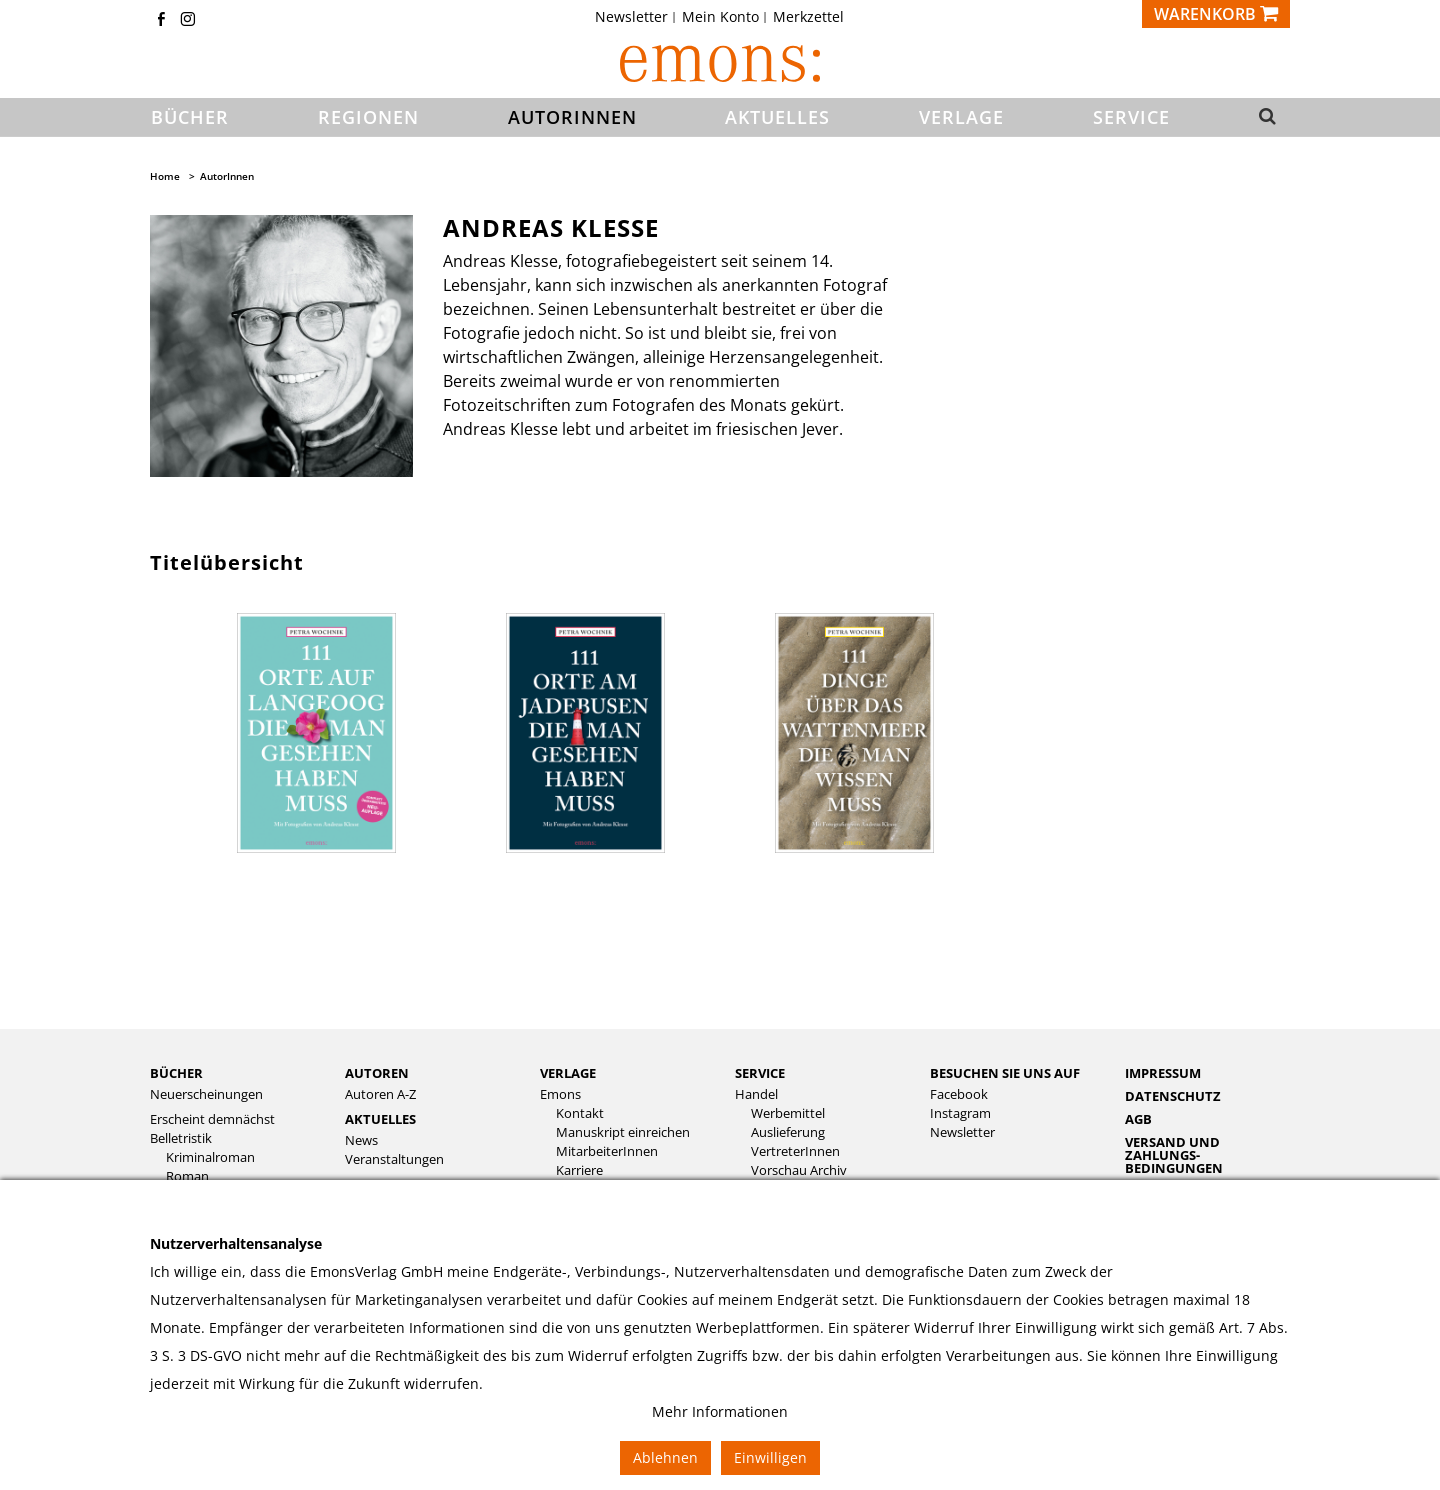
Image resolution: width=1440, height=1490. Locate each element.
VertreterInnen (795, 1151)
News (361, 1140)
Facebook (959, 1094)
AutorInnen (227, 176)
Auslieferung (788, 1132)
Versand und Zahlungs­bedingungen (1174, 1155)
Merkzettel (808, 17)
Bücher (176, 1073)
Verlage (568, 1073)
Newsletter (631, 17)
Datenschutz (1173, 1096)
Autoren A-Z (380, 1094)
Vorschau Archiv (799, 1170)
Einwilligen (770, 1457)
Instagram (960, 1113)
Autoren (377, 1073)
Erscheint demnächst (212, 1119)
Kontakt (580, 1113)
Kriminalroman (210, 1157)
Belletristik (181, 1138)
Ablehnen (665, 1457)
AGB (1138, 1119)
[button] (1261, 118)
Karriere (579, 1170)
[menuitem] (637, 17)
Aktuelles (380, 1119)
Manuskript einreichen (623, 1132)
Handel (756, 1094)
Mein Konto (720, 17)
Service (760, 1073)
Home (165, 176)
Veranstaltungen (394, 1159)
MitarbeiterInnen (607, 1151)
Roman (187, 1176)
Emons (560, 1094)
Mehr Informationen (720, 1411)
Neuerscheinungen (206, 1094)
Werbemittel (788, 1113)
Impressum (1163, 1073)
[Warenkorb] (1216, 14)
